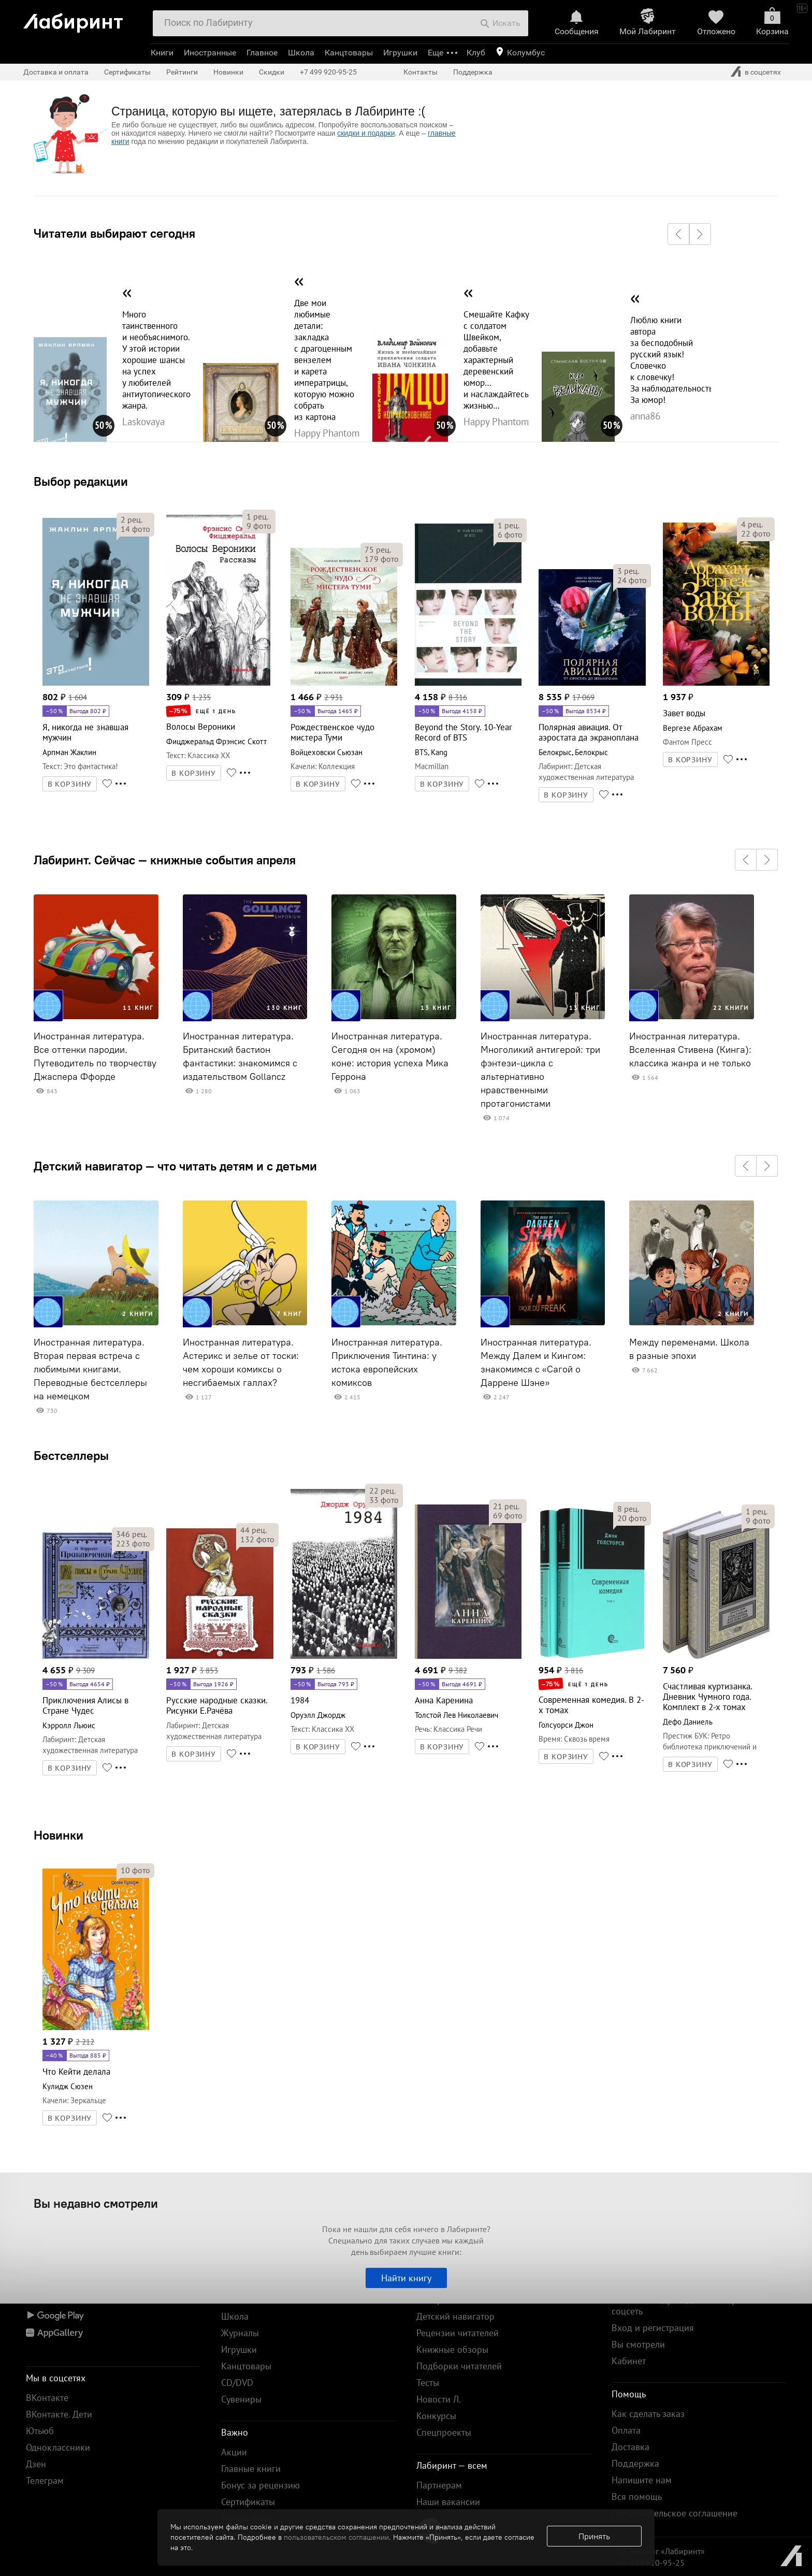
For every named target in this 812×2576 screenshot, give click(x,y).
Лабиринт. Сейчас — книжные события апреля (165, 859)
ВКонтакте (47, 2398)
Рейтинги (182, 72)
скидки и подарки (366, 133)
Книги (162, 52)
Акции (234, 2452)
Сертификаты (127, 72)
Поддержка (472, 72)
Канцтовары (349, 52)
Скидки (271, 72)
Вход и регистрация (653, 2328)
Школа (301, 52)
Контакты (420, 72)
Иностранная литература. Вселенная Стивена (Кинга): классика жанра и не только (690, 1050)
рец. (131, 519)
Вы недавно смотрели (96, 2203)
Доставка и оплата (56, 72)
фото (135, 528)
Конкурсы (436, 2416)
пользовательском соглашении (336, 2537)
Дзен (36, 2464)
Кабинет (629, 2361)
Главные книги (251, 2468)
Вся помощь (637, 2496)
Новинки (58, 1835)
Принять (594, 2536)
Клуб (476, 52)
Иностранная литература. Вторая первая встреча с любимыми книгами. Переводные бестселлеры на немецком (90, 1369)
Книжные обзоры (452, 2349)
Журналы (240, 2333)
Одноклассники (58, 2447)
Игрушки (400, 52)
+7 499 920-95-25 (328, 72)
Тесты (427, 2383)
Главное (262, 52)
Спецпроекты (443, 2432)
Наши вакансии (448, 2502)
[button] (678, 234)
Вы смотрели (638, 2344)
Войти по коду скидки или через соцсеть (679, 2305)
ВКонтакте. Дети (59, 2414)
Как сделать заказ (648, 2414)
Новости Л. (438, 2399)
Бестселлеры (71, 1455)
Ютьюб (40, 2431)
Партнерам (439, 2485)
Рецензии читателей (457, 2333)
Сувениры (241, 2399)
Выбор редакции (81, 481)
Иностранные (210, 52)
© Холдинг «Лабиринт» (662, 2551)
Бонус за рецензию (260, 2485)
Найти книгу (406, 2278)
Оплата (626, 2430)
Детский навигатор (455, 2316)
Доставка (630, 2447)
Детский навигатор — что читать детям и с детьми (175, 1166)
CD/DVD (237, 2383)
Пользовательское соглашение (674, 2513)
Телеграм (45, 2480)
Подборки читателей (459, 2366)
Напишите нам (642, 2480)
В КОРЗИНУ (70, 784)
